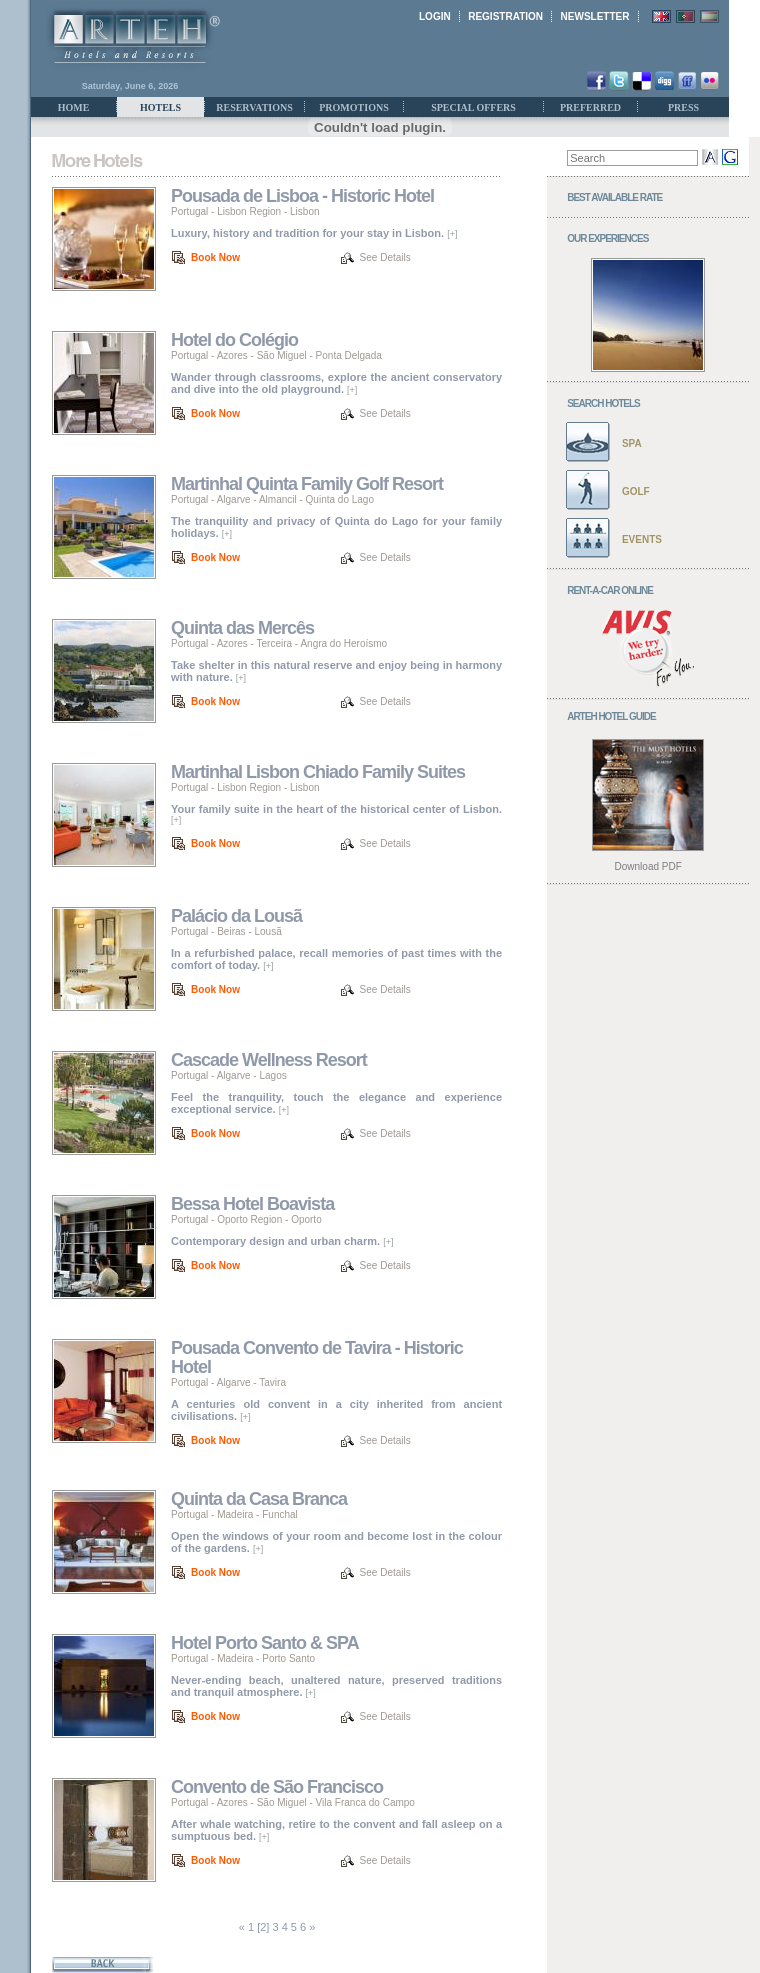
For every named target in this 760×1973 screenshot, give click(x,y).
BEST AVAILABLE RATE (614, 197)
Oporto (306, 1219)
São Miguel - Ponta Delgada (319, 355)
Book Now (215, 257)
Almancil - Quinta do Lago (316, 499)
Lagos (272, 1075)
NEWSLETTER (595, 16)
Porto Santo (288, 1658)
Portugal (189, 211)
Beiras (231, 931)
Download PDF (648, 866)
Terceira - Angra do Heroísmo (322, 643)
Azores (232, 355)
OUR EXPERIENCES (607, 238)
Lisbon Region (249, 211)
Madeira (235, 1514)
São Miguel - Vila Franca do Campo (336, 1802)
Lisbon (304, 211)
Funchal (280, 1514)
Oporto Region (249, 1219)
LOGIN (435, 16)
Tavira (272, 1382)
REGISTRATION (505, 16)
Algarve (234, 499)
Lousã (267, 931)
